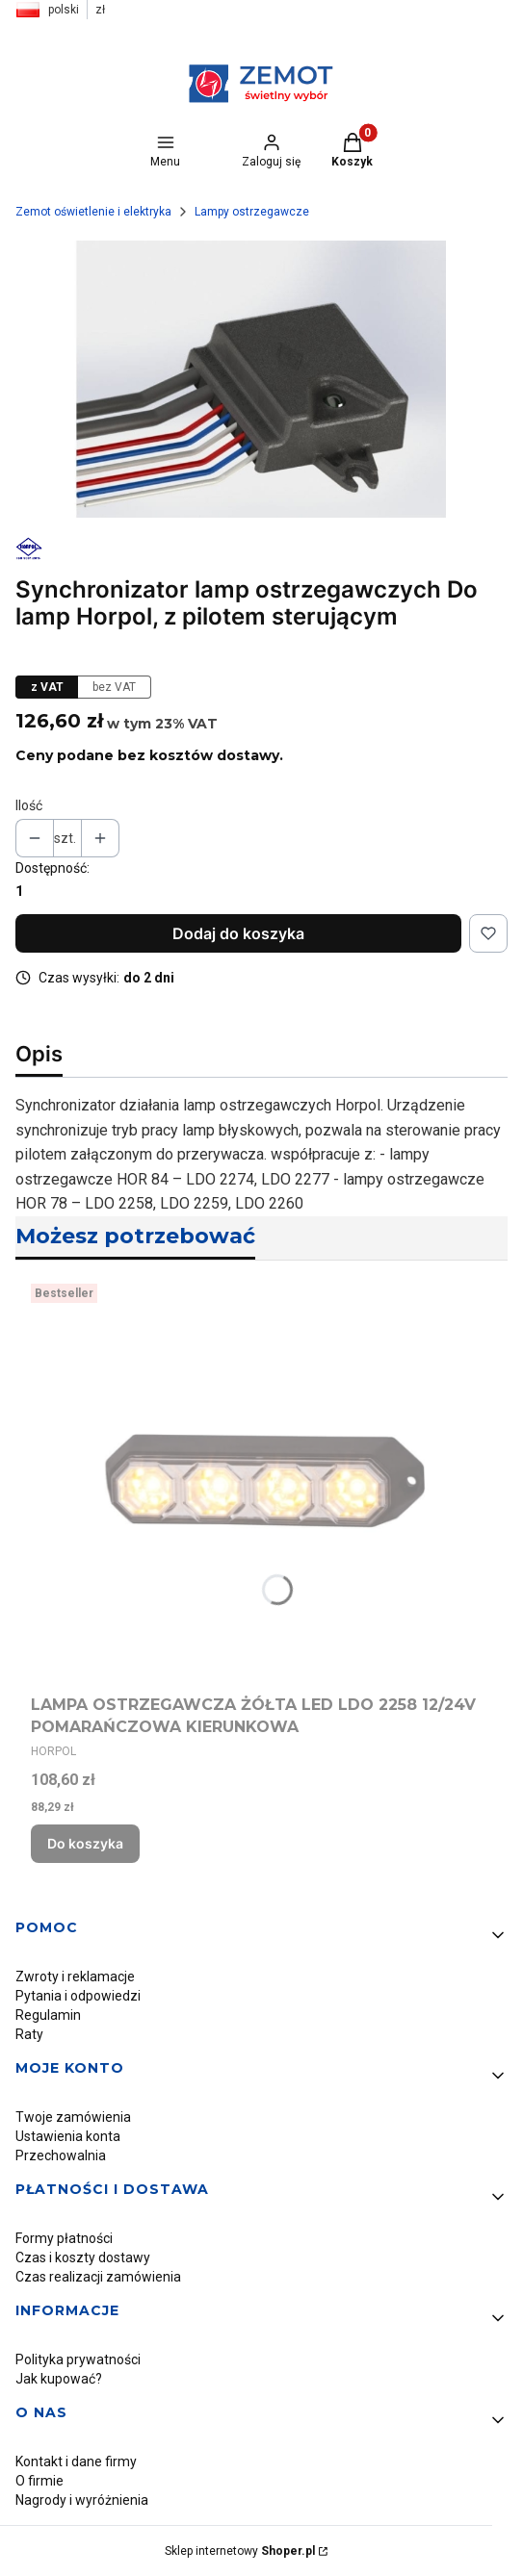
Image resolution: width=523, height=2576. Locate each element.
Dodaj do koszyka (238, 933)
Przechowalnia (60, 2155)
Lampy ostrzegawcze (252, 211)
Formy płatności (64, 2238)
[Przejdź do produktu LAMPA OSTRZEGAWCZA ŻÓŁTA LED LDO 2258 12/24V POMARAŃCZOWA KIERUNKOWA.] (261, 1481)
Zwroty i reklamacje (75, 1976)
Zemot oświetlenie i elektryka (93, 211)
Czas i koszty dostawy (82, 2257)
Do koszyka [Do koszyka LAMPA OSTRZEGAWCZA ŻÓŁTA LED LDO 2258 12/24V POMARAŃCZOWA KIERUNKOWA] (85, 1843)
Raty (29, 2034)
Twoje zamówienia (73, 2117)
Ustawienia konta (67, 2136)
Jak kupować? (58, 2378)
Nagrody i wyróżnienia (81, 2500)
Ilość (28, 805)
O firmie (39, 2480)
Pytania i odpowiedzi (78, 1995)
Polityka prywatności (78, 2359)
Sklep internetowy (240, 2551)
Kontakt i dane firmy (76, 2461)
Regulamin (48, 2015)
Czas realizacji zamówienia (98, 2276)
